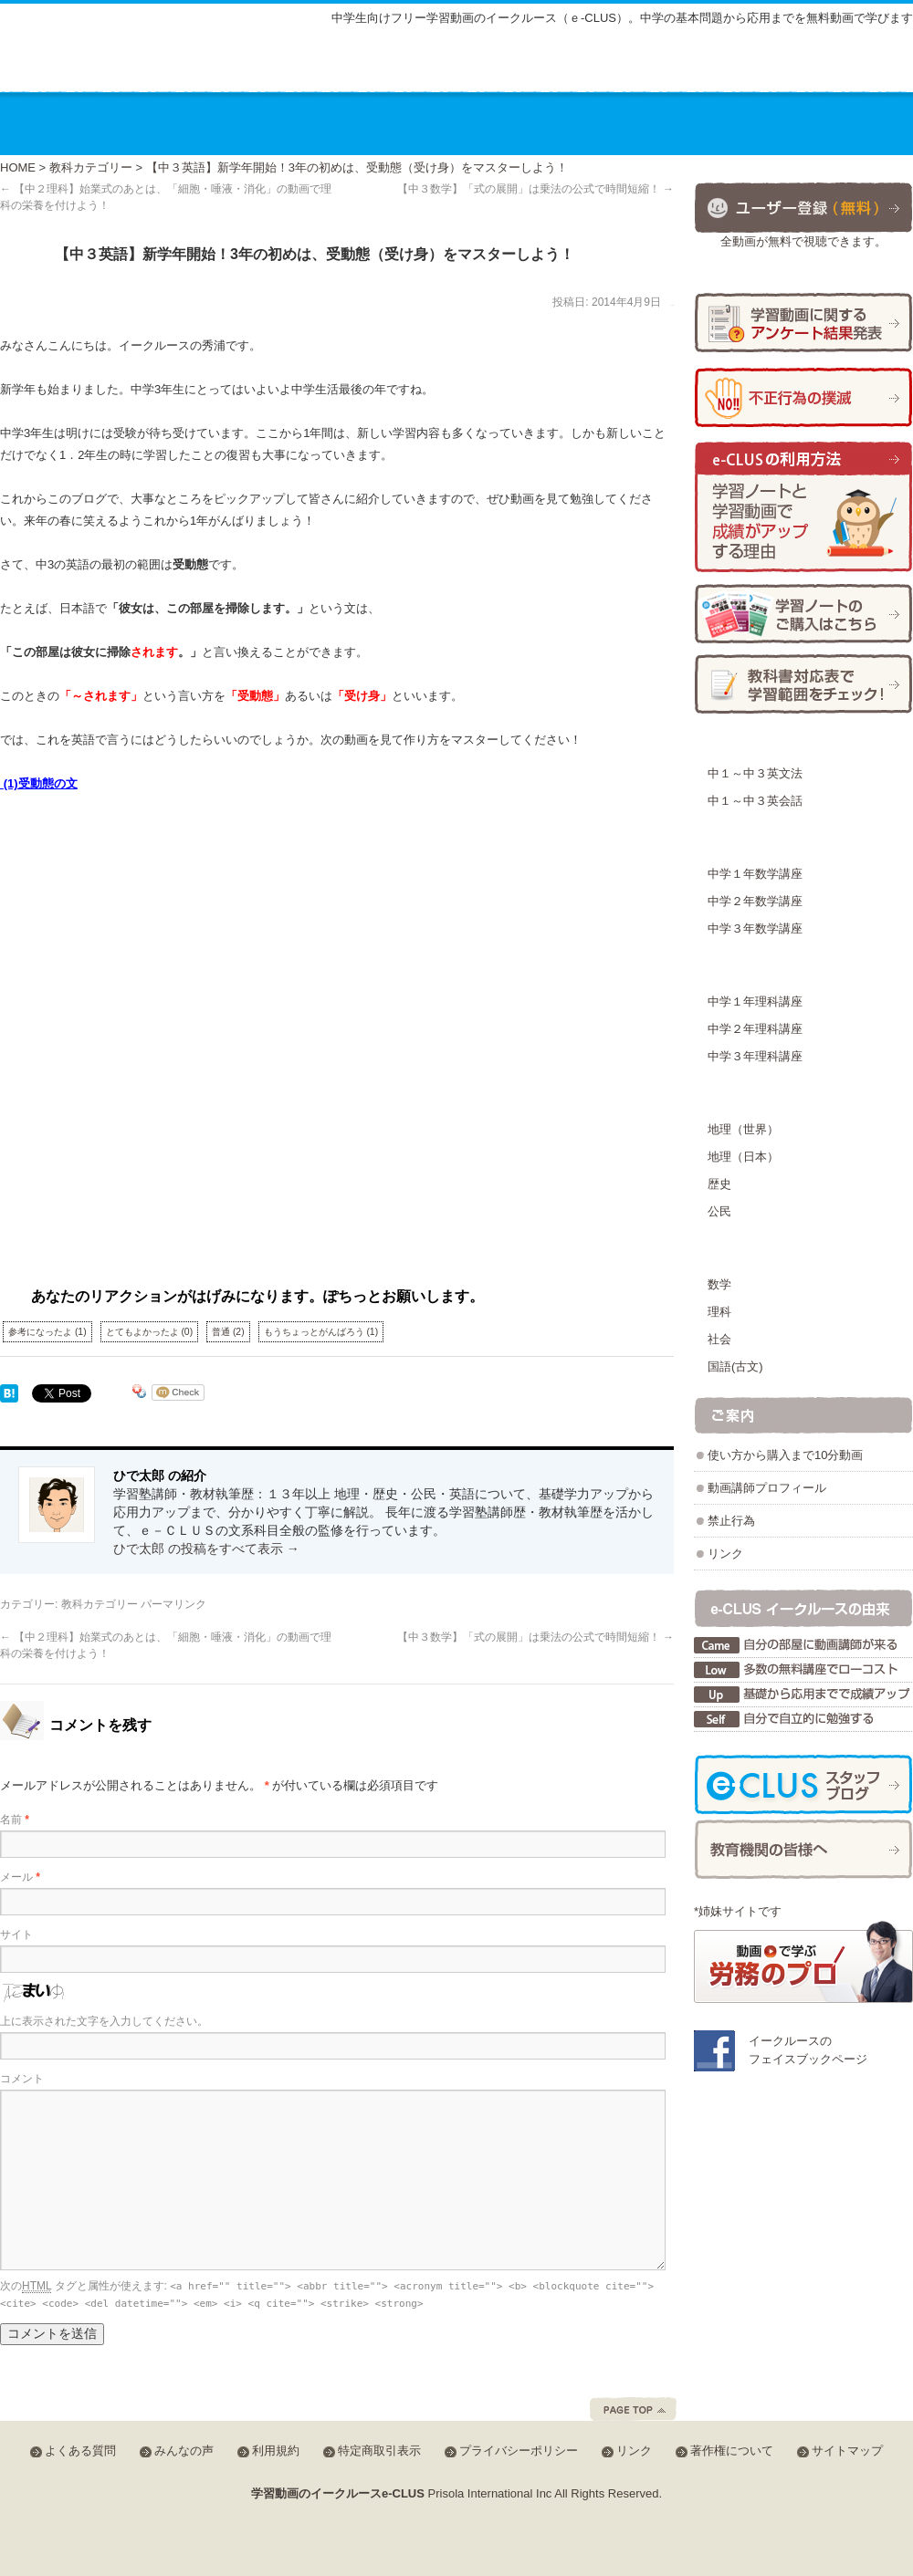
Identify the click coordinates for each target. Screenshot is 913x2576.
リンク (725, 1553)
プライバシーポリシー (518, 2450)
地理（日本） (743, 1156)
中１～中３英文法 (755, 773)
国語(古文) (735, 1366)
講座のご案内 (168, 123)
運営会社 (736, 123)
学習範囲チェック (803, 683)
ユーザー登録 (803, 207)
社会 (719, 1339)
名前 (14, 1819)
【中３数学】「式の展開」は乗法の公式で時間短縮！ (535, 189)
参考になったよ (47, 1332)
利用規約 (275, 2450)
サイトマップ (526, 66)
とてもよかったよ (150, 1332)
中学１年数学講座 (755, 874)
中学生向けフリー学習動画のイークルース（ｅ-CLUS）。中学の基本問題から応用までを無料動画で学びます (622, 18)
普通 (228, 1332)
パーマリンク (173, 1604)
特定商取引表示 (379, 2450)
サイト (16, 1934)
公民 (719, 1211)
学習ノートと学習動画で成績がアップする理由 (803, 508)
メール (20, 1877)
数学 (719, 1284)
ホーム (50, 123)
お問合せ (852, 123)
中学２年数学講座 (755, 901)
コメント (22, 2078)
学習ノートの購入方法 (803, 613)
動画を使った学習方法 (587, 123)
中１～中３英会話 (755, 801)
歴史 (719, 1184)
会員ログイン (852, 63)
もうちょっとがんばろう (321, 1332)
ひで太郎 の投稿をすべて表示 (206, 1548)
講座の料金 (303, 123)
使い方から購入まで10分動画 (785, 1455)
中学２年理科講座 (755, 1029)
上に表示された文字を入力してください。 (104, 2021)
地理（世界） (743, 1129)
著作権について (731, 2450)
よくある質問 (633, 66)
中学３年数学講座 (755, 928)
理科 (719, 1312)
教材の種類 (432, 123)
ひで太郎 (672, 305)
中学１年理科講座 (755, 1001)
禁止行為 (731, 1521)
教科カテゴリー (90, 167)
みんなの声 (734, 66)
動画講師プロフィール (767, 1488)
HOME (18, 167)
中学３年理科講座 (755, 1056)
